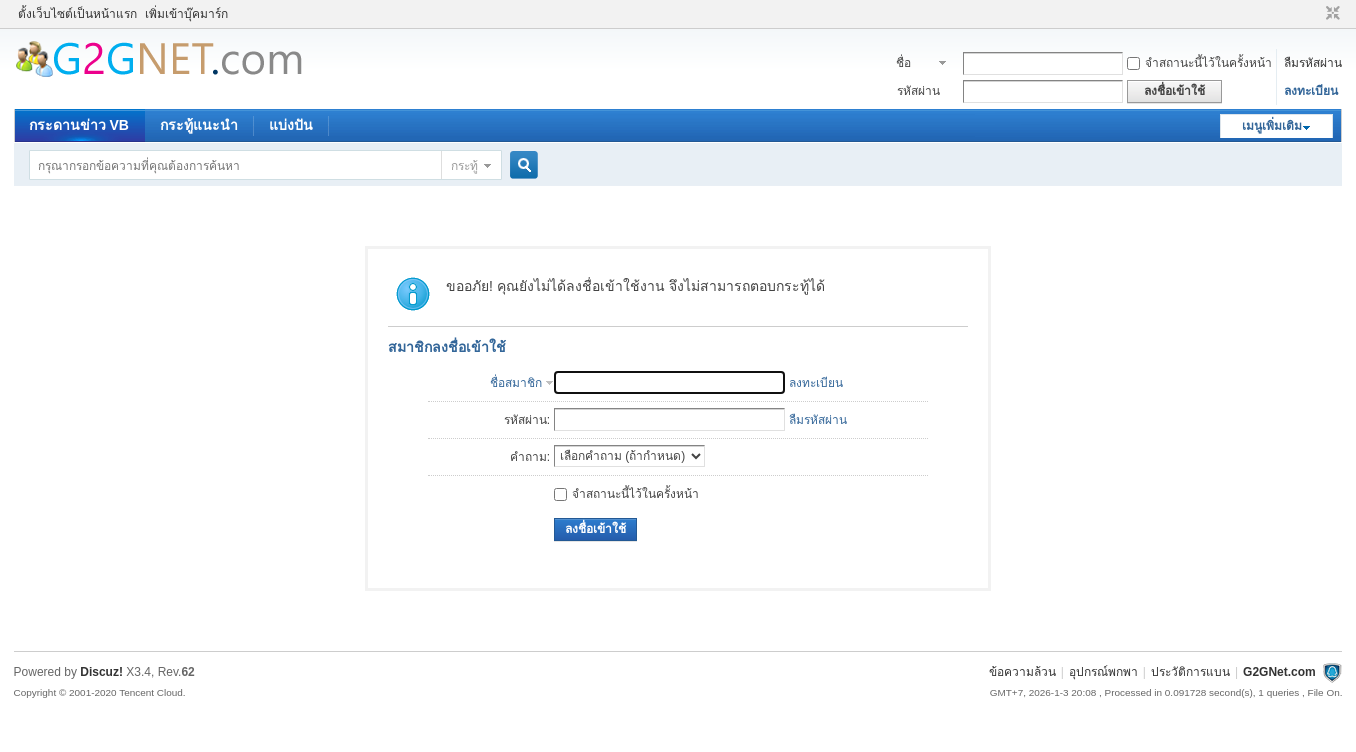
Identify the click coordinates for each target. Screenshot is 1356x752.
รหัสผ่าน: (527, 420)
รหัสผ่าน (918, 91)
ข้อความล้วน (1022, 672)
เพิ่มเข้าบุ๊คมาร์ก (186, 14)
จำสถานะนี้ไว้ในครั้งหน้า (1199, 63)
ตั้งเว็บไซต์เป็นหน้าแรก (77, 14)
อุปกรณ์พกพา (1103, 672)
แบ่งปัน (291, 125)
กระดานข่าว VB (79, 125)
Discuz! (101, 672)
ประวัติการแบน (1190, 672)
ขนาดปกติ (1330, 14)
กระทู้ (464, 166)
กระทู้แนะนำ (199, 125)
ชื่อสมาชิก (914, 65)
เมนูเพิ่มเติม (1272, 126)
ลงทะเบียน (1311, 91)
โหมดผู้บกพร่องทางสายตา (1314, 14)
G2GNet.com (1279, 672)
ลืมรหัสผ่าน (1313, 63)
